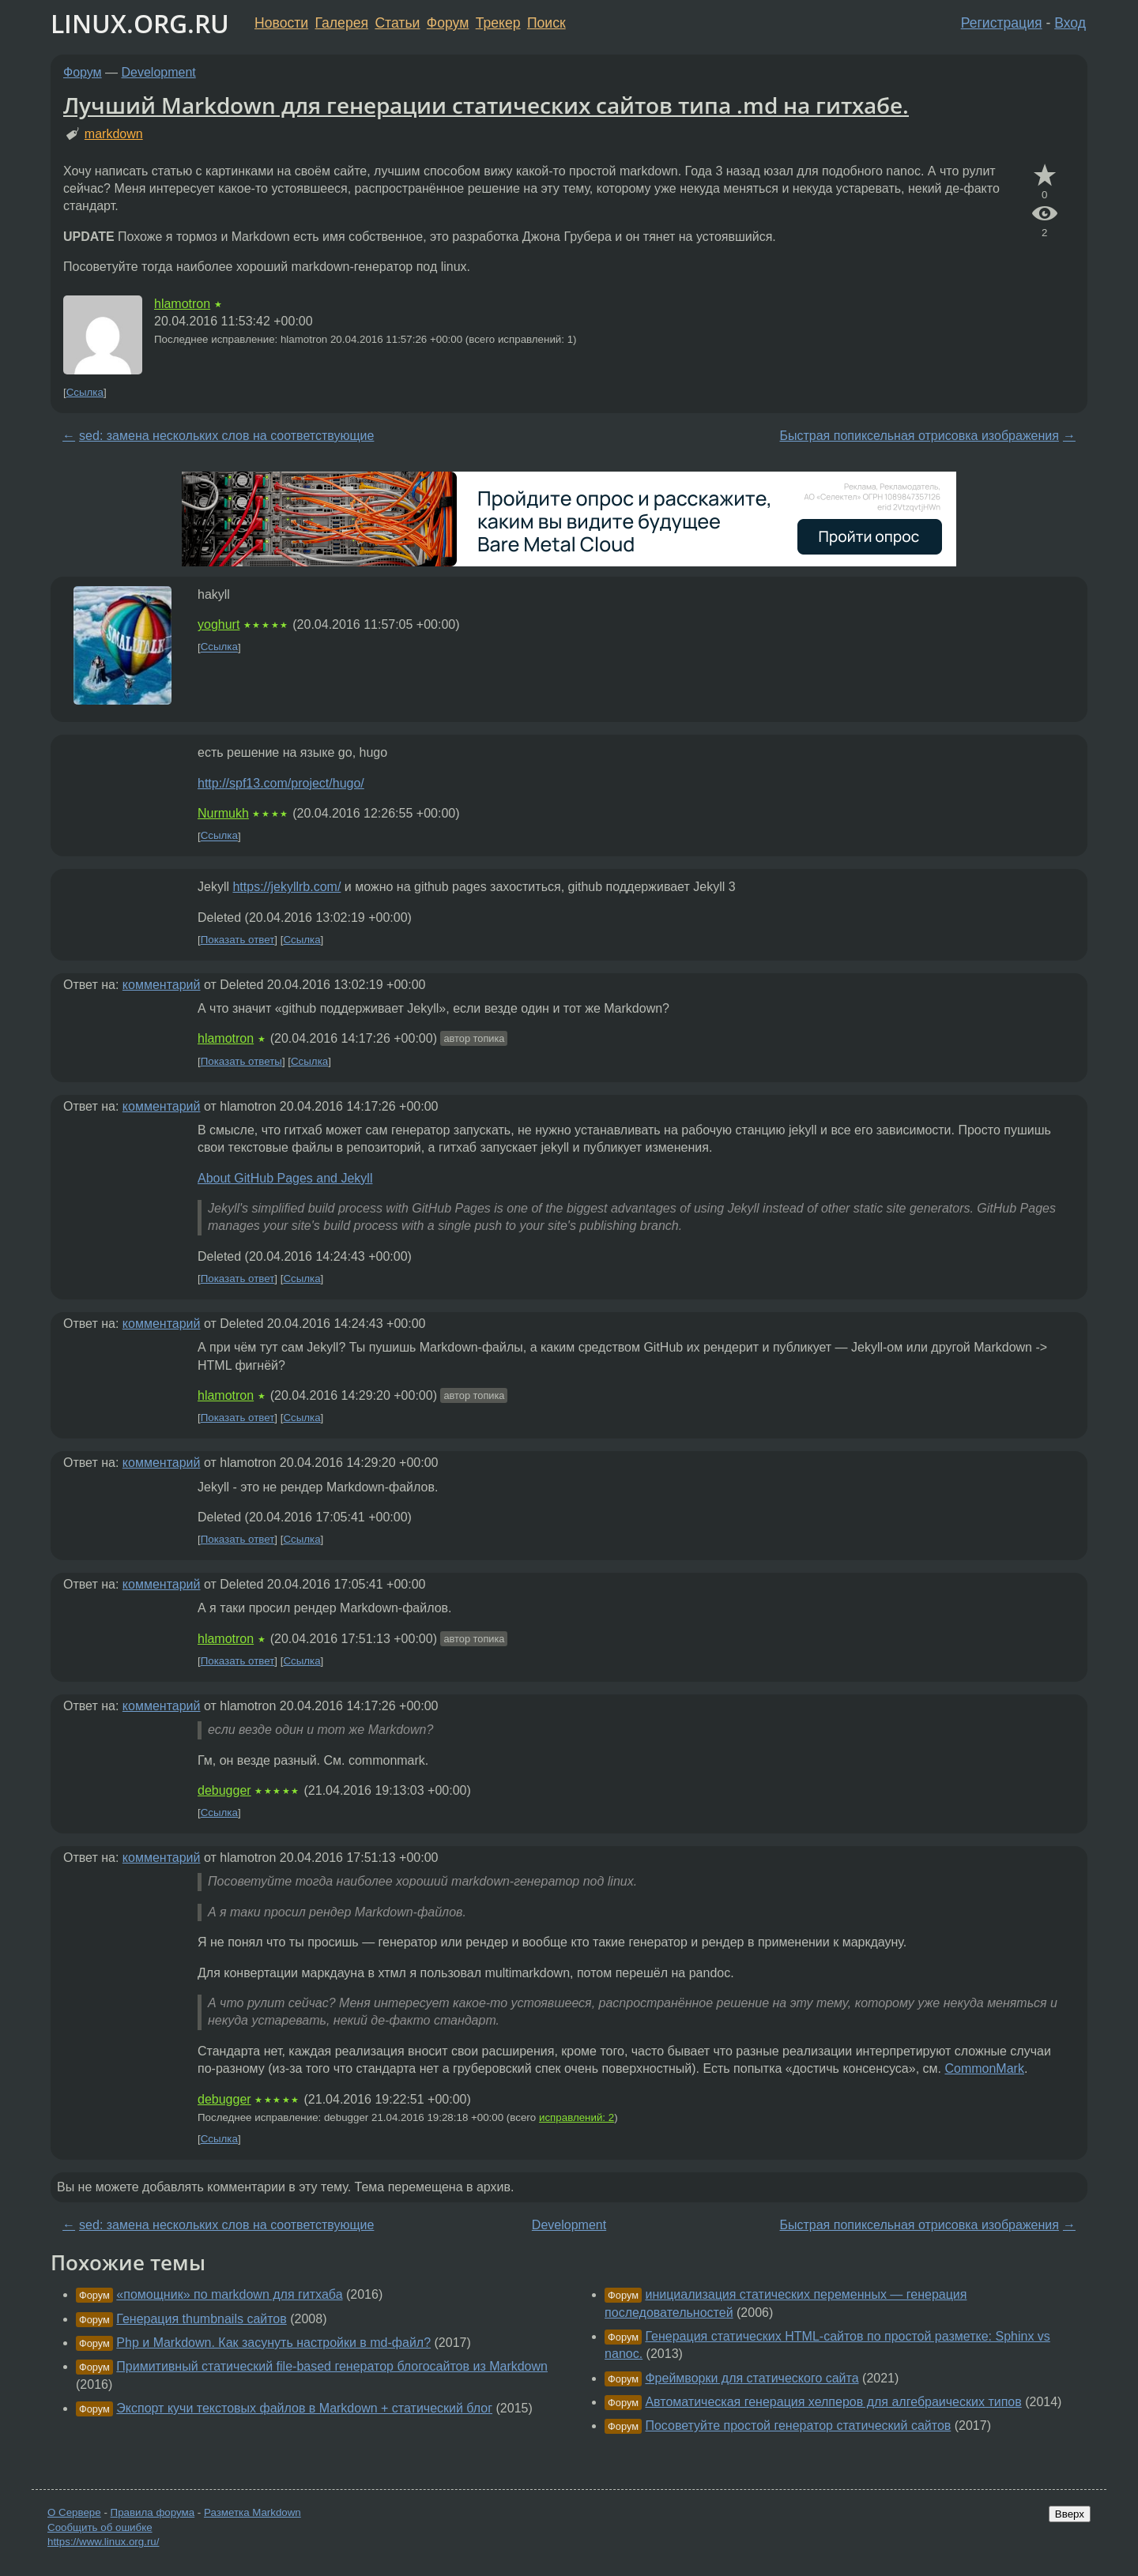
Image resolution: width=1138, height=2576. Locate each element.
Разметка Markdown (252, 2512)
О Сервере (74, 2512)
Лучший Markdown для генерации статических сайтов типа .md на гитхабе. (486, 105)
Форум (448, 23)
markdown (114, 134)
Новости (281, 23)
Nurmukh (223, 813)
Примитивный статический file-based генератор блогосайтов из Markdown (332, 2366)
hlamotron (182, 303)
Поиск (546, 23)
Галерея (341, 23)
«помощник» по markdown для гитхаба (229, 2294)
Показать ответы (241, 1061)
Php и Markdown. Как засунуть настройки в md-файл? (273, 2342)
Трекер (498, 23)
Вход (1070, 23)
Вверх (1069, 2514)
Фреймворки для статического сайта (751, 2378)
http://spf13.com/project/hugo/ (281, 783)
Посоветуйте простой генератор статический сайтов (798, 2425)
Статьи (397, 23)
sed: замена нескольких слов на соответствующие (226, 435)
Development (159, 72)
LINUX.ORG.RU (140, 23)
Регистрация (1001, 23)
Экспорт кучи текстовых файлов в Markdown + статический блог (304, 2408)
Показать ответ (238, 940)
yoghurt (218, 624)
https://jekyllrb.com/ (286, 886)
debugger (224, 1790)
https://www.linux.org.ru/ (103, 2542)
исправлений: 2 (576, 2117)
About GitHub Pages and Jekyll (285, 1178)
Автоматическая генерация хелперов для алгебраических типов (833, 2402)
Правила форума (153, 2512)
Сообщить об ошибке (100, 2527)
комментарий (161, 984)
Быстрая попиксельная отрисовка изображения (918, 435)
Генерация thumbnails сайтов (201, 2319)
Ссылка (85, 392)
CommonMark (983, 2068)
